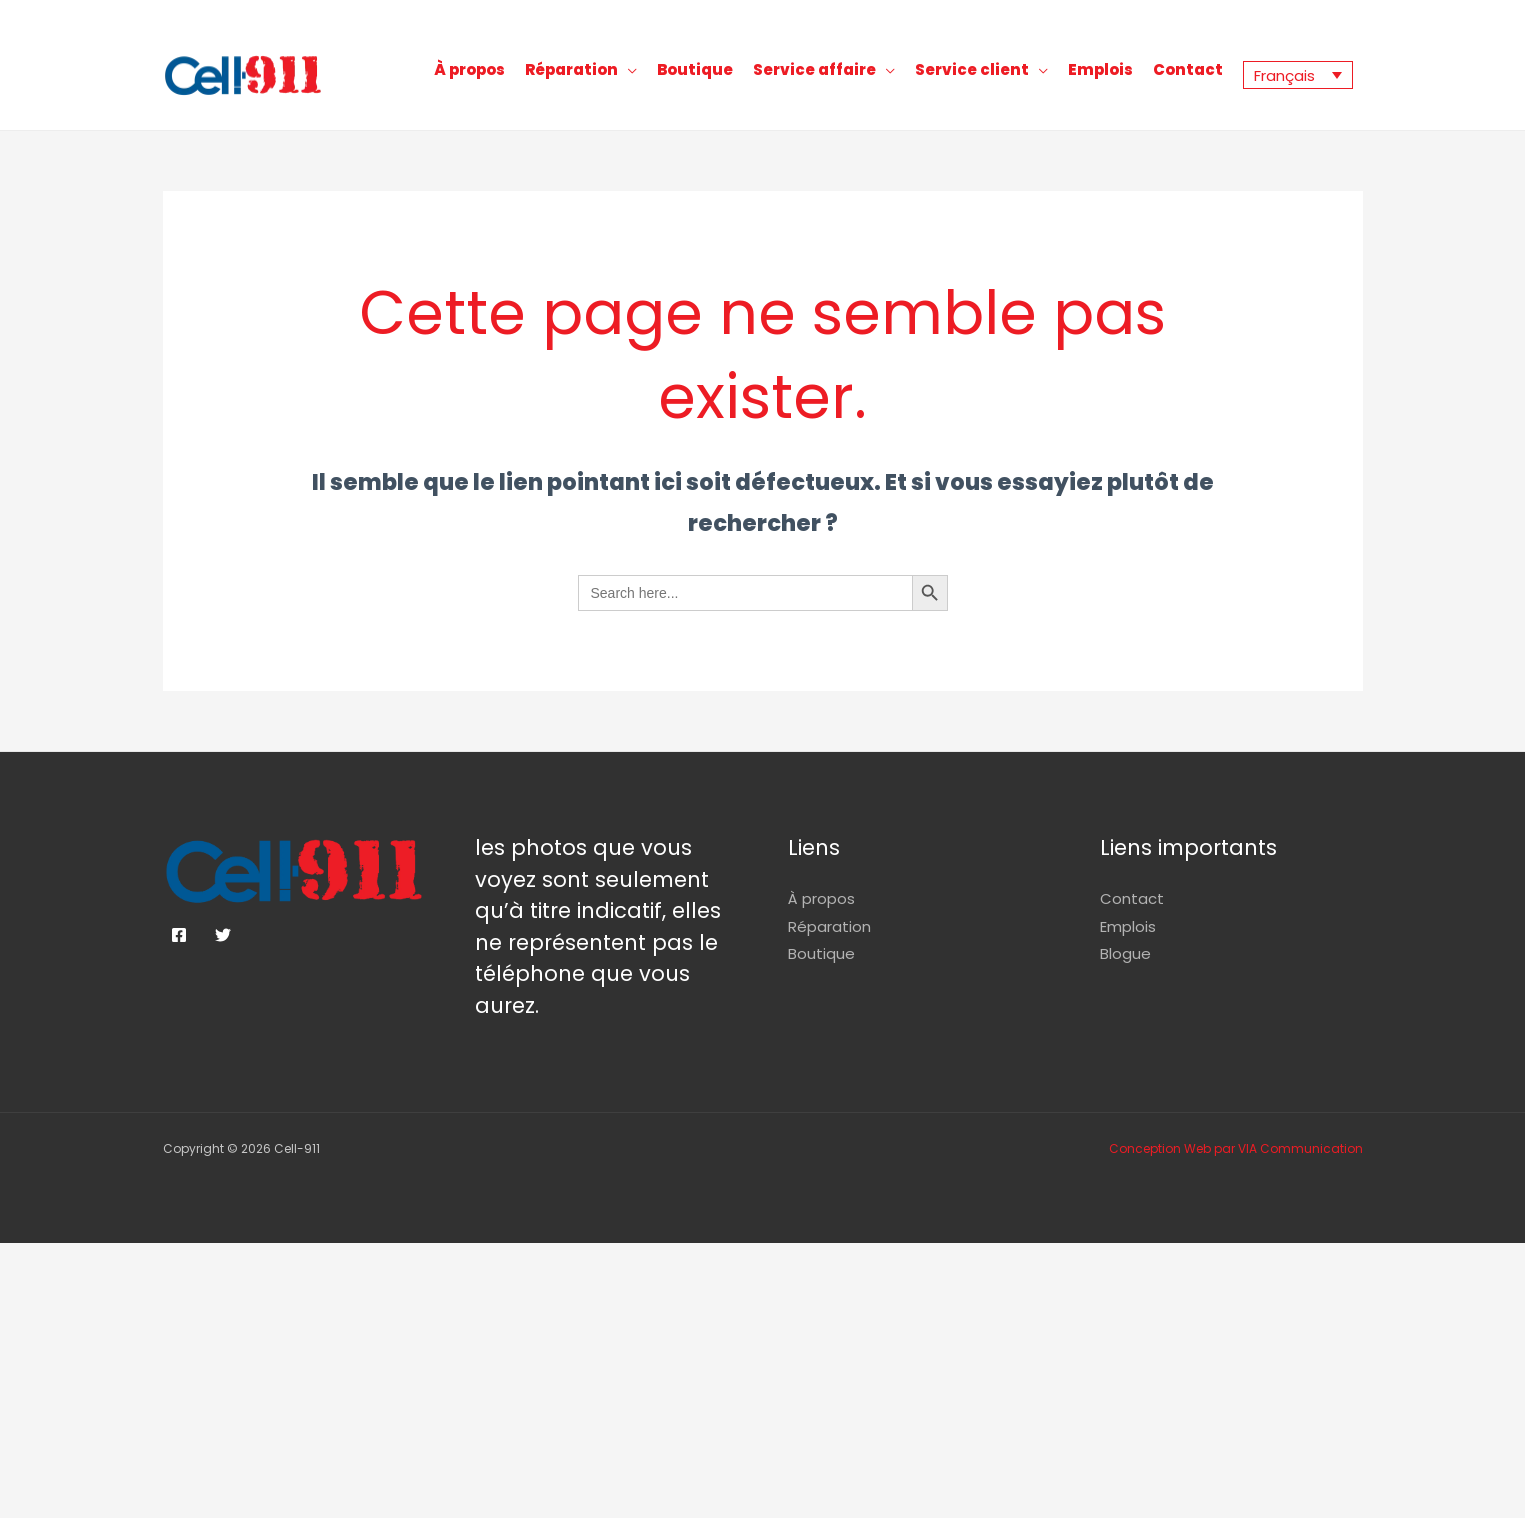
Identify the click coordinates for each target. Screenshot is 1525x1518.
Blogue (1125, 953)
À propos (469, 69)
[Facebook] (179, 935)
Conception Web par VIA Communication (1236, 1148)
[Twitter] (223, 935)
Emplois (1100, 69)
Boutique (695, 69)
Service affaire (814, 69)
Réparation (571, 69)
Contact (1188, 69)
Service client (972, 69)
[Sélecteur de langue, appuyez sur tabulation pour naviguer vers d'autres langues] (1298, 75)
